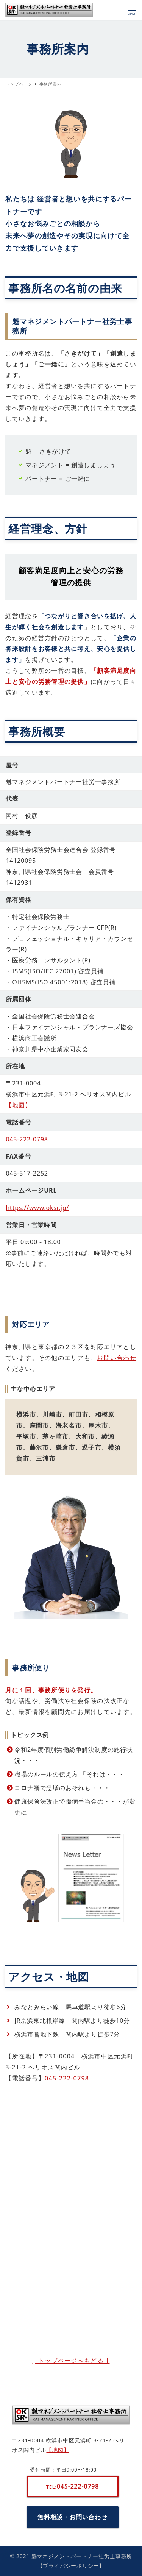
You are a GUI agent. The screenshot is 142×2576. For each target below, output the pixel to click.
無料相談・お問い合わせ (72, 2517)
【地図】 (18, 1105)
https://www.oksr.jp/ (37, 1208)
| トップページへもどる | (71, 2360)
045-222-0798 (27, 1139)
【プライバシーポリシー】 (71, 2565)
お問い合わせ (116, 1357)
